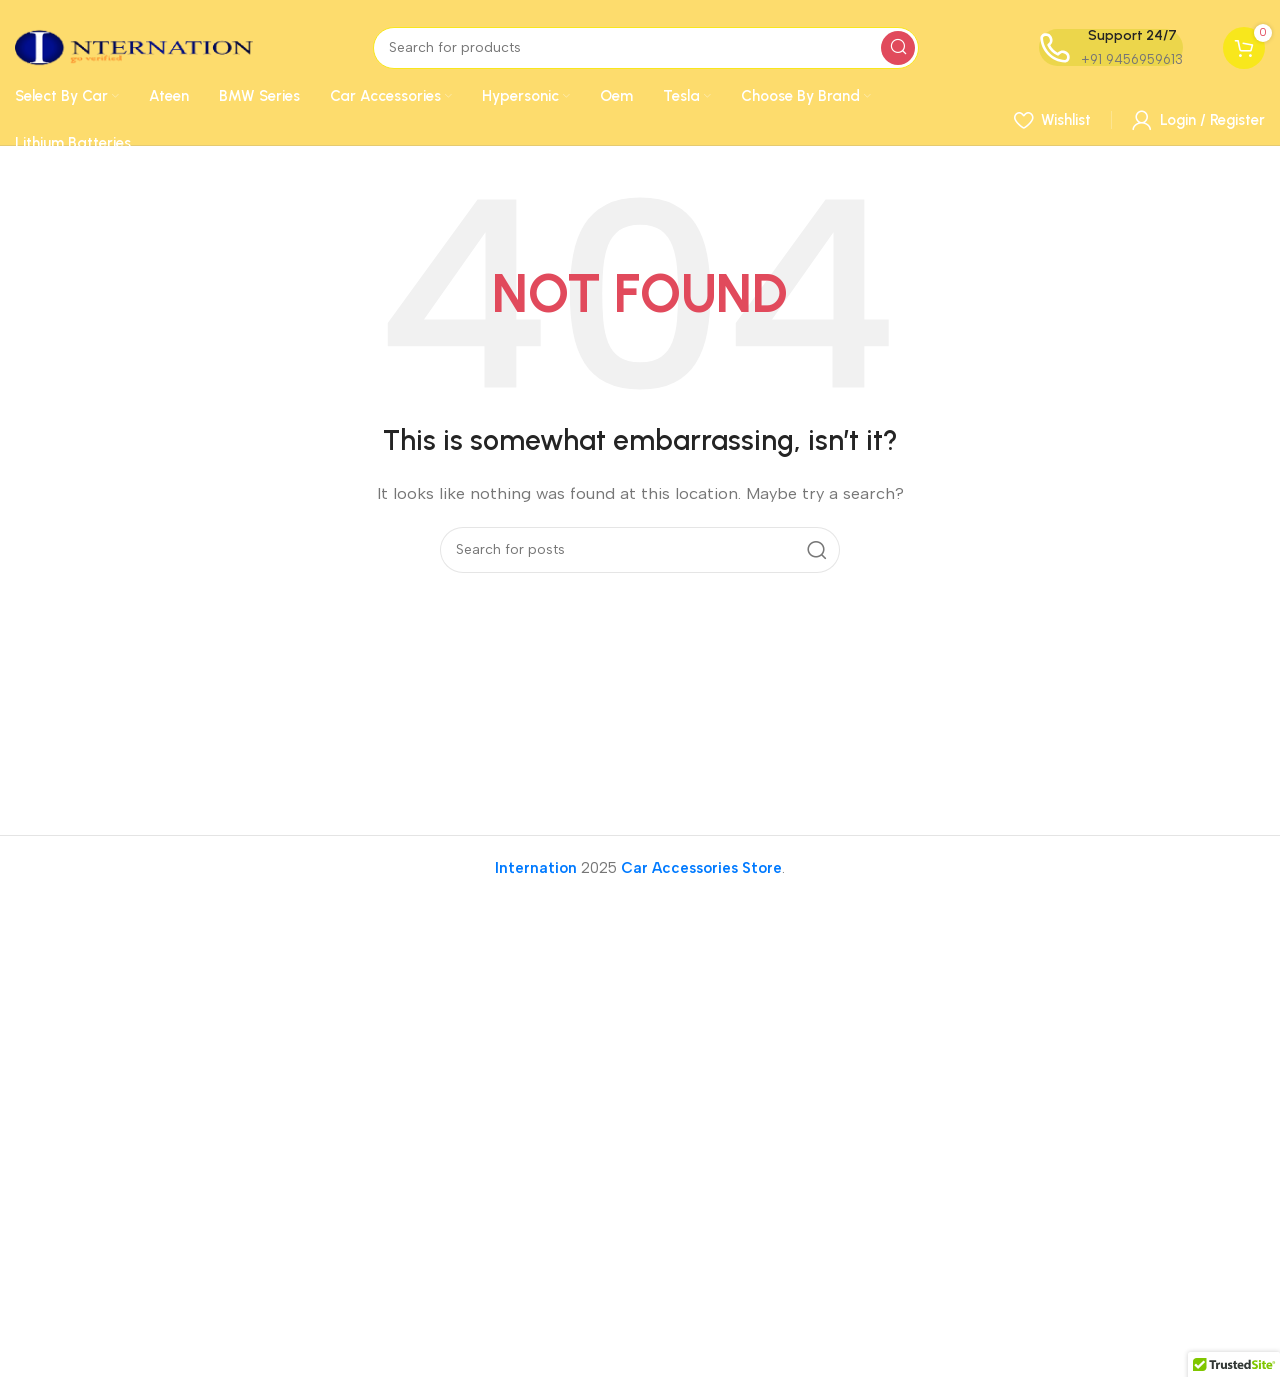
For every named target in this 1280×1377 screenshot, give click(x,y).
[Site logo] (134, 46)
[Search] (646, 48)
